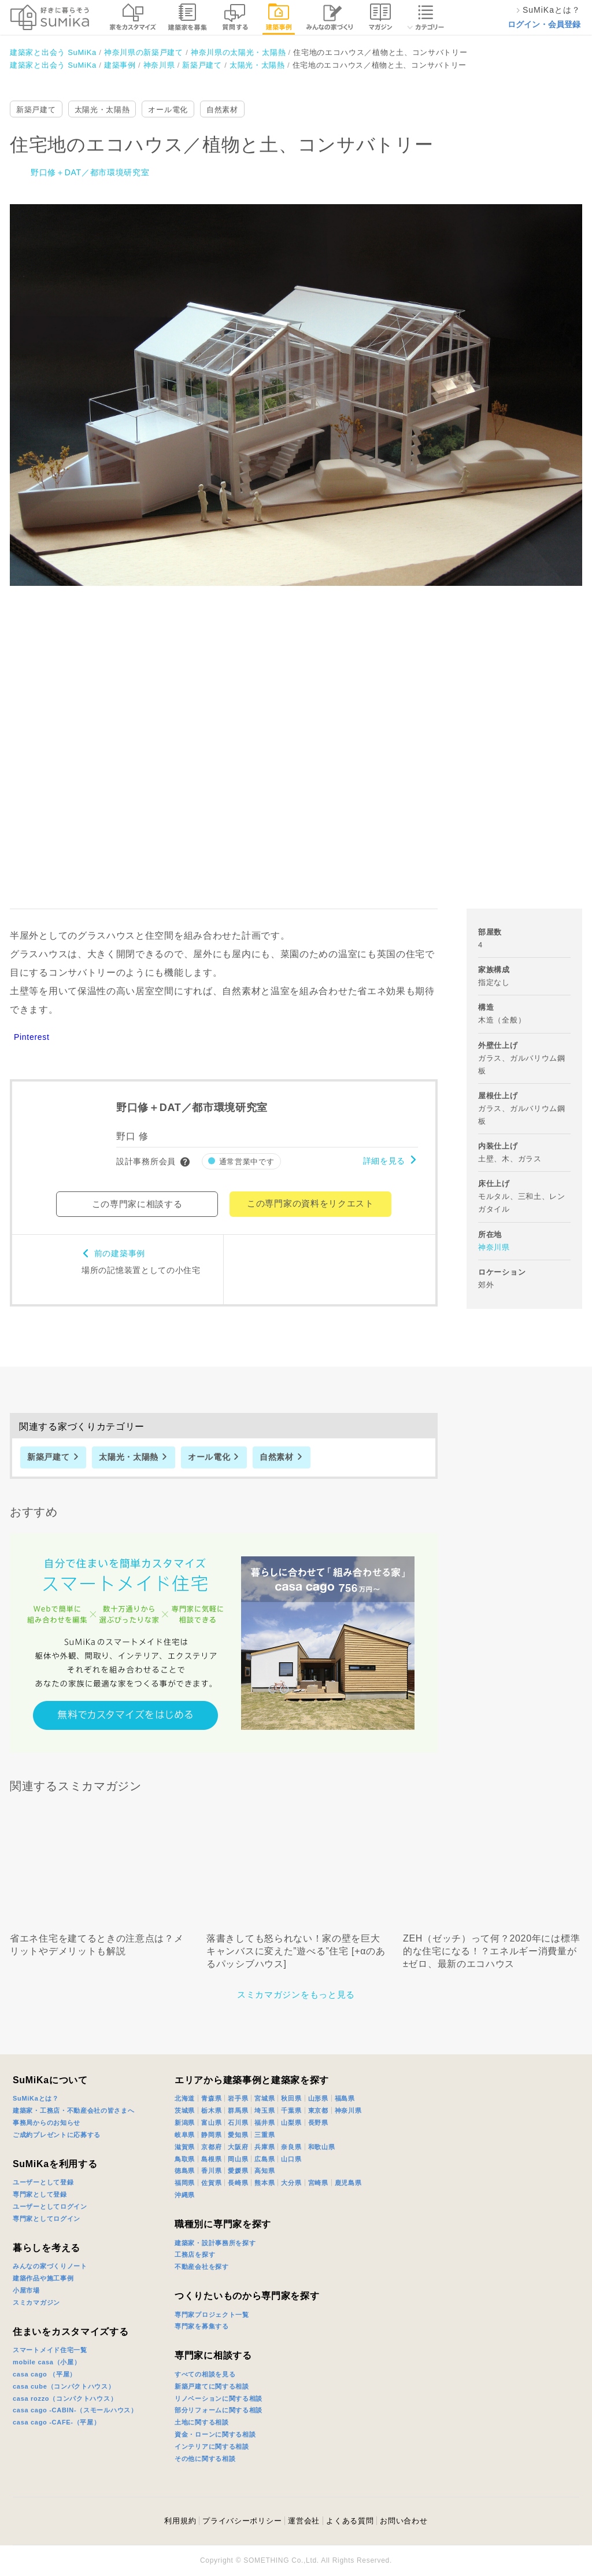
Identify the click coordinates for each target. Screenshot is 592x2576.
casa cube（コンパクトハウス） (64, 2386)
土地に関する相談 (202, 2422)
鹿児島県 (348, 2182)
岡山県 (238, 2159)
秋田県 (291, 2098)
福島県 (345, 2098)
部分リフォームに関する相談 (218, 2410)
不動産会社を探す (202, 2266)
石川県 (238, 2122)
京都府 (211, 2146)
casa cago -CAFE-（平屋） (57, 2422)
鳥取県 (185, 2159)
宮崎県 (318, 2182)
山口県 (291, 2159)
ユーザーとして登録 (43, 2182)
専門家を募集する (202, 2326)
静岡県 (211, 2134)
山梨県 (291, 2122)
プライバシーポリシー (242, 2520)
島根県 (211, 2159)
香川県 (211, 2170)
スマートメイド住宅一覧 (50, 2349)
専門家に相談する (213, 2355)
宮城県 (264, 2098)
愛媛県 (238, 2170)
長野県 (318, 2122)
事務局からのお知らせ (46, 2122)
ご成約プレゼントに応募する (57, 2134)
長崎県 (238, 2182)
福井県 (264, 2122)
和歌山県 (321, 2146)
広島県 (264, 2159)
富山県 (211, 2122)
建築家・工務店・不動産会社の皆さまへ (74, 2110)
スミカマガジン (36, 2302)
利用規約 (180, 2520)
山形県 (318, 2098)
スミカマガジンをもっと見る (296, 1994)
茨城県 (185, 2110)
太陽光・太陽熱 (102, 109)
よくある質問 (349, 2520)
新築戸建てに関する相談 (212, 2386)
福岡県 (185, 2182)
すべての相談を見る (205, 2374)
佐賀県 (211, 2182)
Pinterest (32, 1037)
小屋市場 (26, 2290)
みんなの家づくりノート (50, 2266)
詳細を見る (384, 1160)
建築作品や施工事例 (43, 2278)
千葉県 (291, 2110)
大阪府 (238, 2146)
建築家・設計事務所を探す (215, 2242)
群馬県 (238, 2110)
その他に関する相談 (205, 2458)
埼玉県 (264, 2110)
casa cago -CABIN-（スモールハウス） (75, 2410)
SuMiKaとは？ (36, 2098)
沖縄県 (185, 2194)
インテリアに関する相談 (212, 2446)
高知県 (264, 2170)
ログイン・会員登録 (544, 24)
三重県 (264, 2134)
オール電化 (168, 109)
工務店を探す (195, 2254)
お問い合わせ (403, 2520)
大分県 (291, 2182)
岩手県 (238, 2098)
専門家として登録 (40, 2194)
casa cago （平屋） (44, 2374)
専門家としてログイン (46, 2218)
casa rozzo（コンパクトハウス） (65, 2398)
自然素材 (222, 109)
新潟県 (185, 2122)
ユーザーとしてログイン (50, 2206)
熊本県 (264, 2182)
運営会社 (304, 2520)
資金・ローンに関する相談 (215, 2434)
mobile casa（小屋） (46, 2362)
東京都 (318, 2110)
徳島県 (185, 2170)
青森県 (211, 2098)
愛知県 (238, 2134)
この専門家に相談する (137, 1204)
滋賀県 (185, 2146)
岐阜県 (185, 2134)
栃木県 (211, 2110)
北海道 (185, 2098)
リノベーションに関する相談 (218, 2398)
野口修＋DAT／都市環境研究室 (90, 172)
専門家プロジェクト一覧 (212, 2314)
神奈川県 (494, 1247)
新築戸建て (36, 109)
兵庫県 (264, 2146)
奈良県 (291, 2146)
